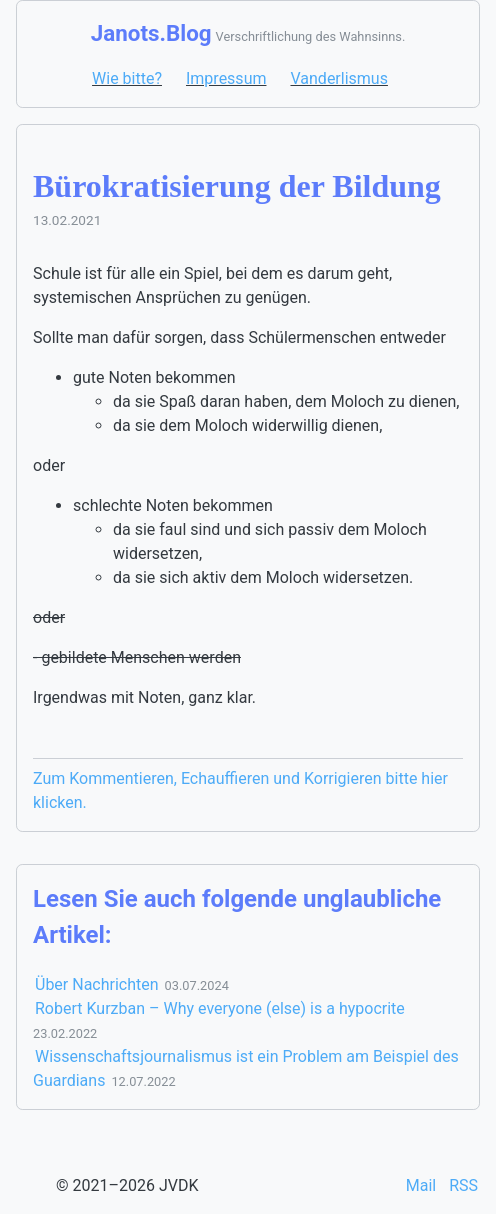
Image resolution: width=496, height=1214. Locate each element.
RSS (463, 1185)
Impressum (226, 78)
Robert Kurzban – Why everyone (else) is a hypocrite (220, 1008)
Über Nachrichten (97, 984)
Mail (423, 1185)
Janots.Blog (151, 33)
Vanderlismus (338, 78)
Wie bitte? (127, 78)
